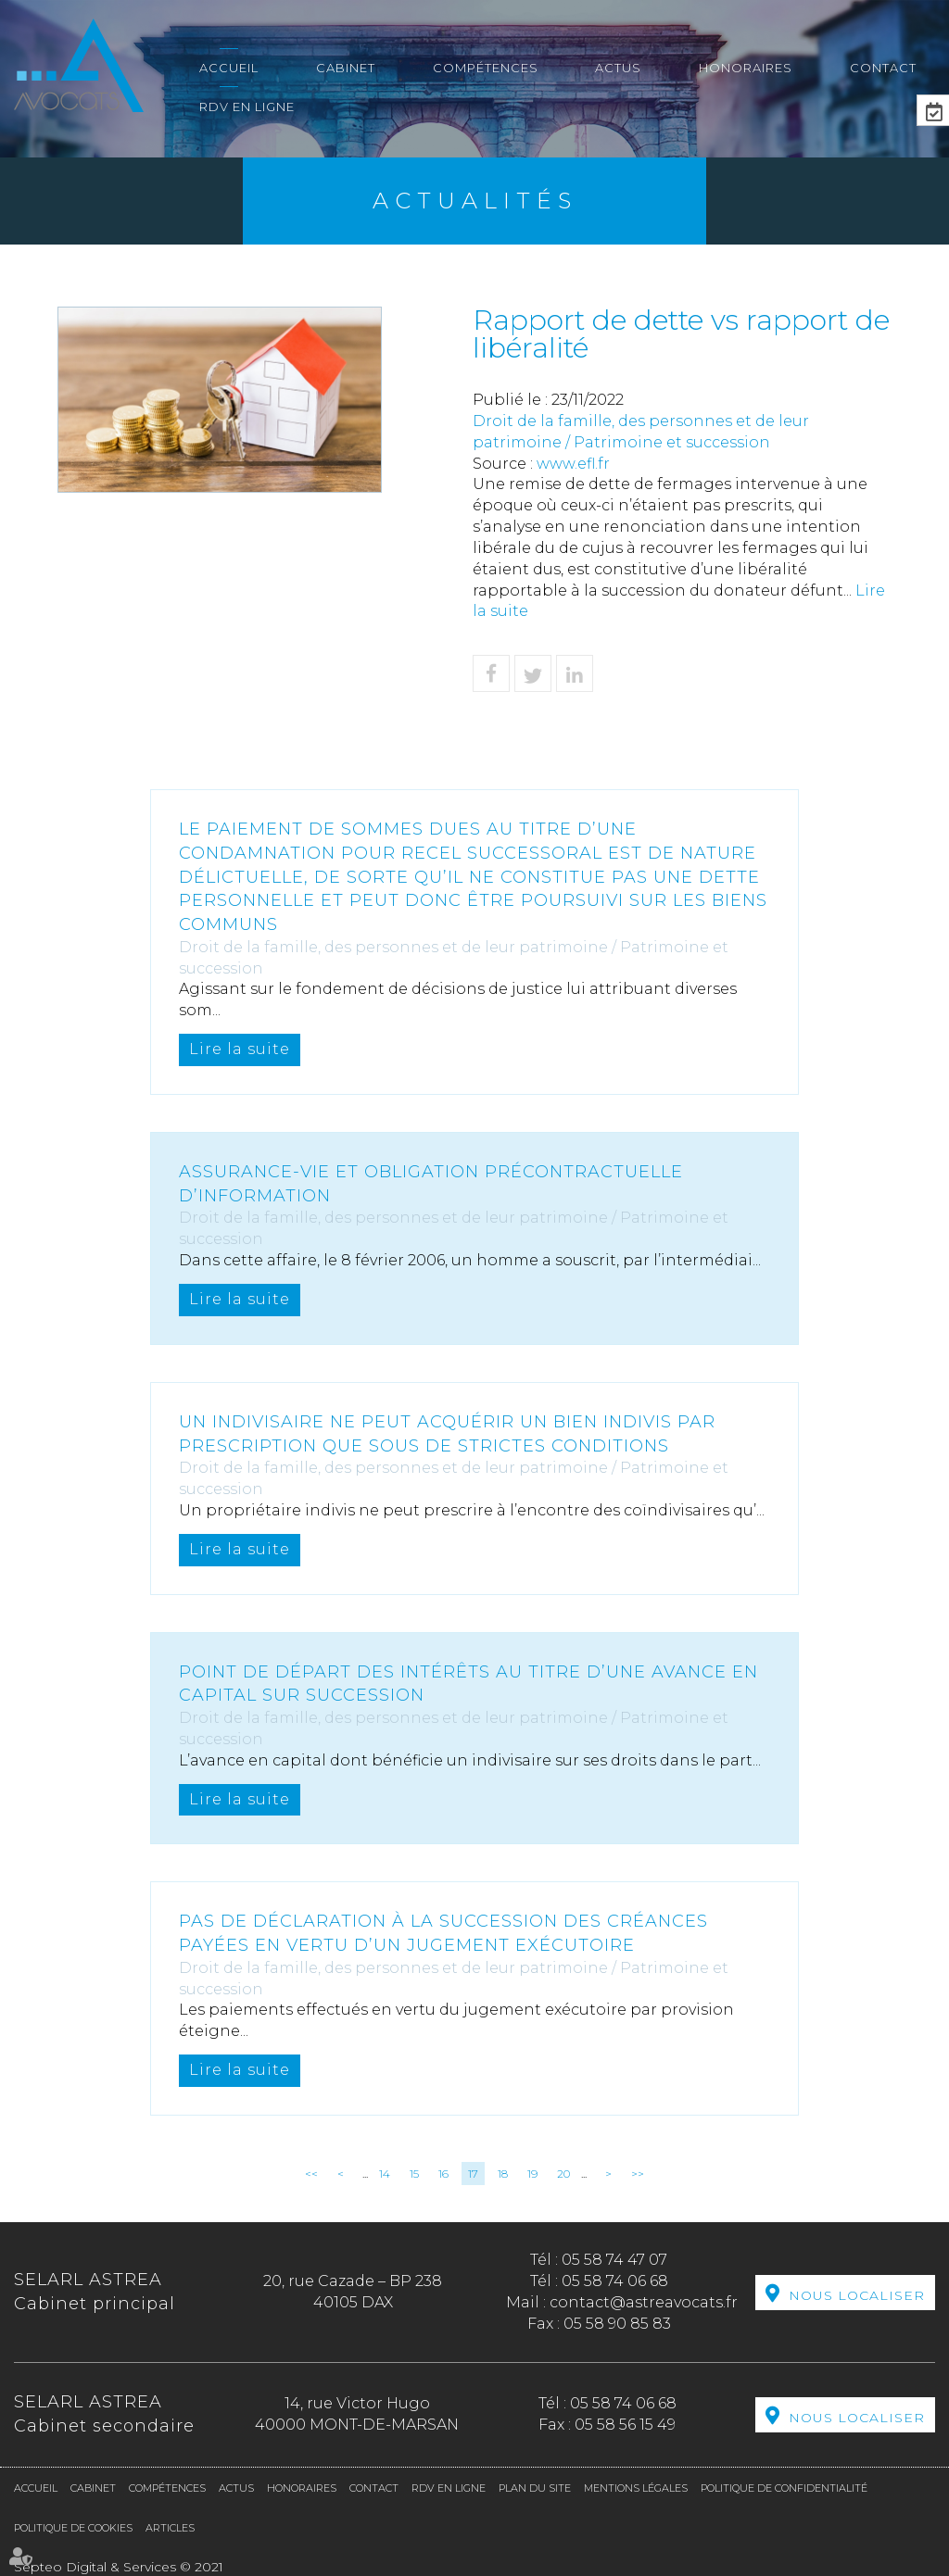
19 (532, 2173)
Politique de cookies (73, 2527)
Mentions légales (636, 2488)
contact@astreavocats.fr (644, 2302)
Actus (618, 67)
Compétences (485, 67)
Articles (170, 2527)
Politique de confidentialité (784, 2488)
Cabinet (345, 67)
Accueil (229, 67)
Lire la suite (239, 1049)
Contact (883, 67)
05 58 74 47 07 (614, 2259)
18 (503, 2173)
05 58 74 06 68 (615, 2281)
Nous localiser (857, 2295)
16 (443, 2173)
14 (384, 2173)
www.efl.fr (573, 463)
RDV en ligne (247, 106)
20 (563, 2173)
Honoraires (745, 67)
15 (414, 2173)
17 (473, 2173)
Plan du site (535, 2488)
